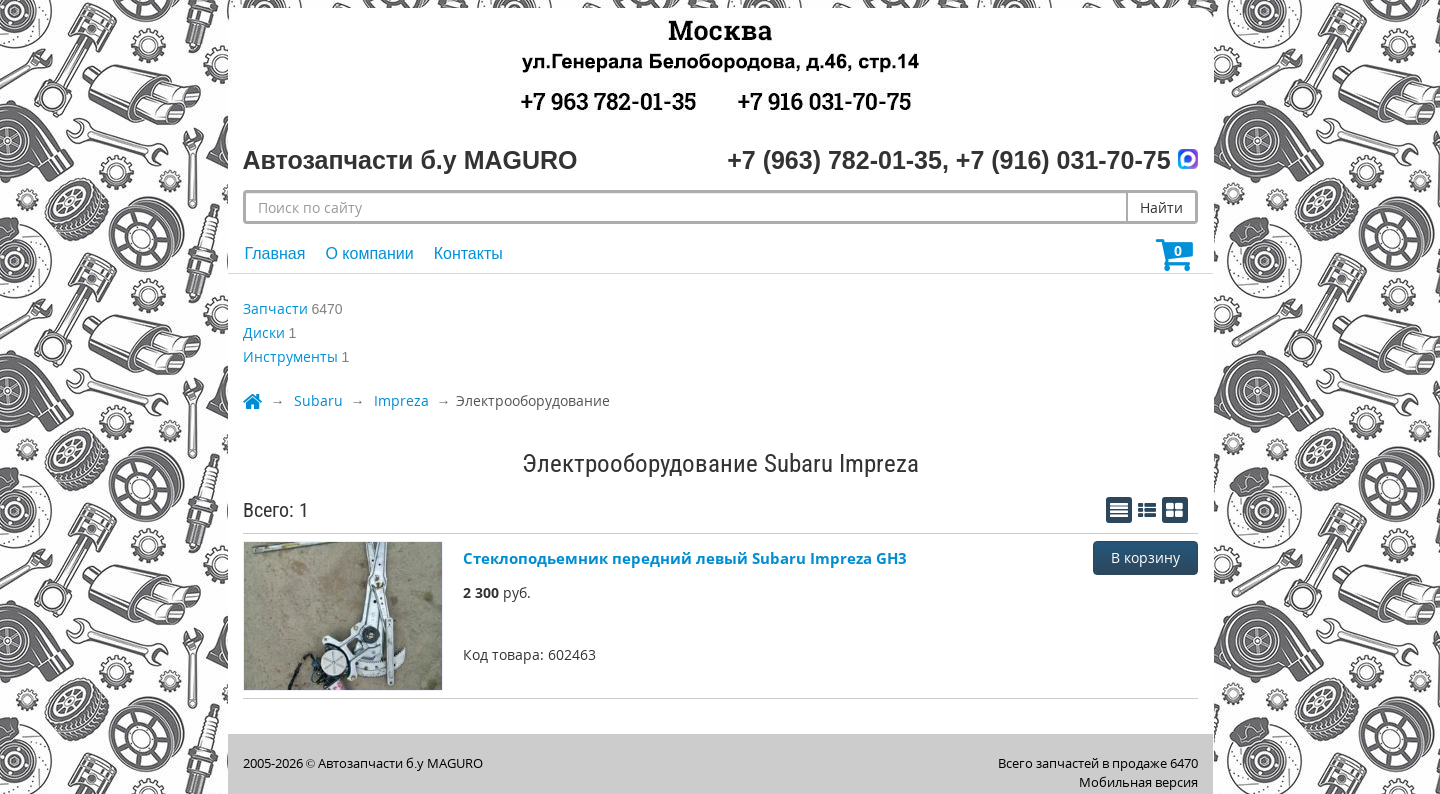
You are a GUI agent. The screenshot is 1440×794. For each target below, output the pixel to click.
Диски (264, 332)
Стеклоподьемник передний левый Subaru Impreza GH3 (685, 558)
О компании (369, 253)
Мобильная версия (1138, 782)
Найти (1161, 207)
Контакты (468, 253)
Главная (275, 253)
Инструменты (290, 356)
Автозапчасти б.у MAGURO (400, 763)
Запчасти (275, 308)
